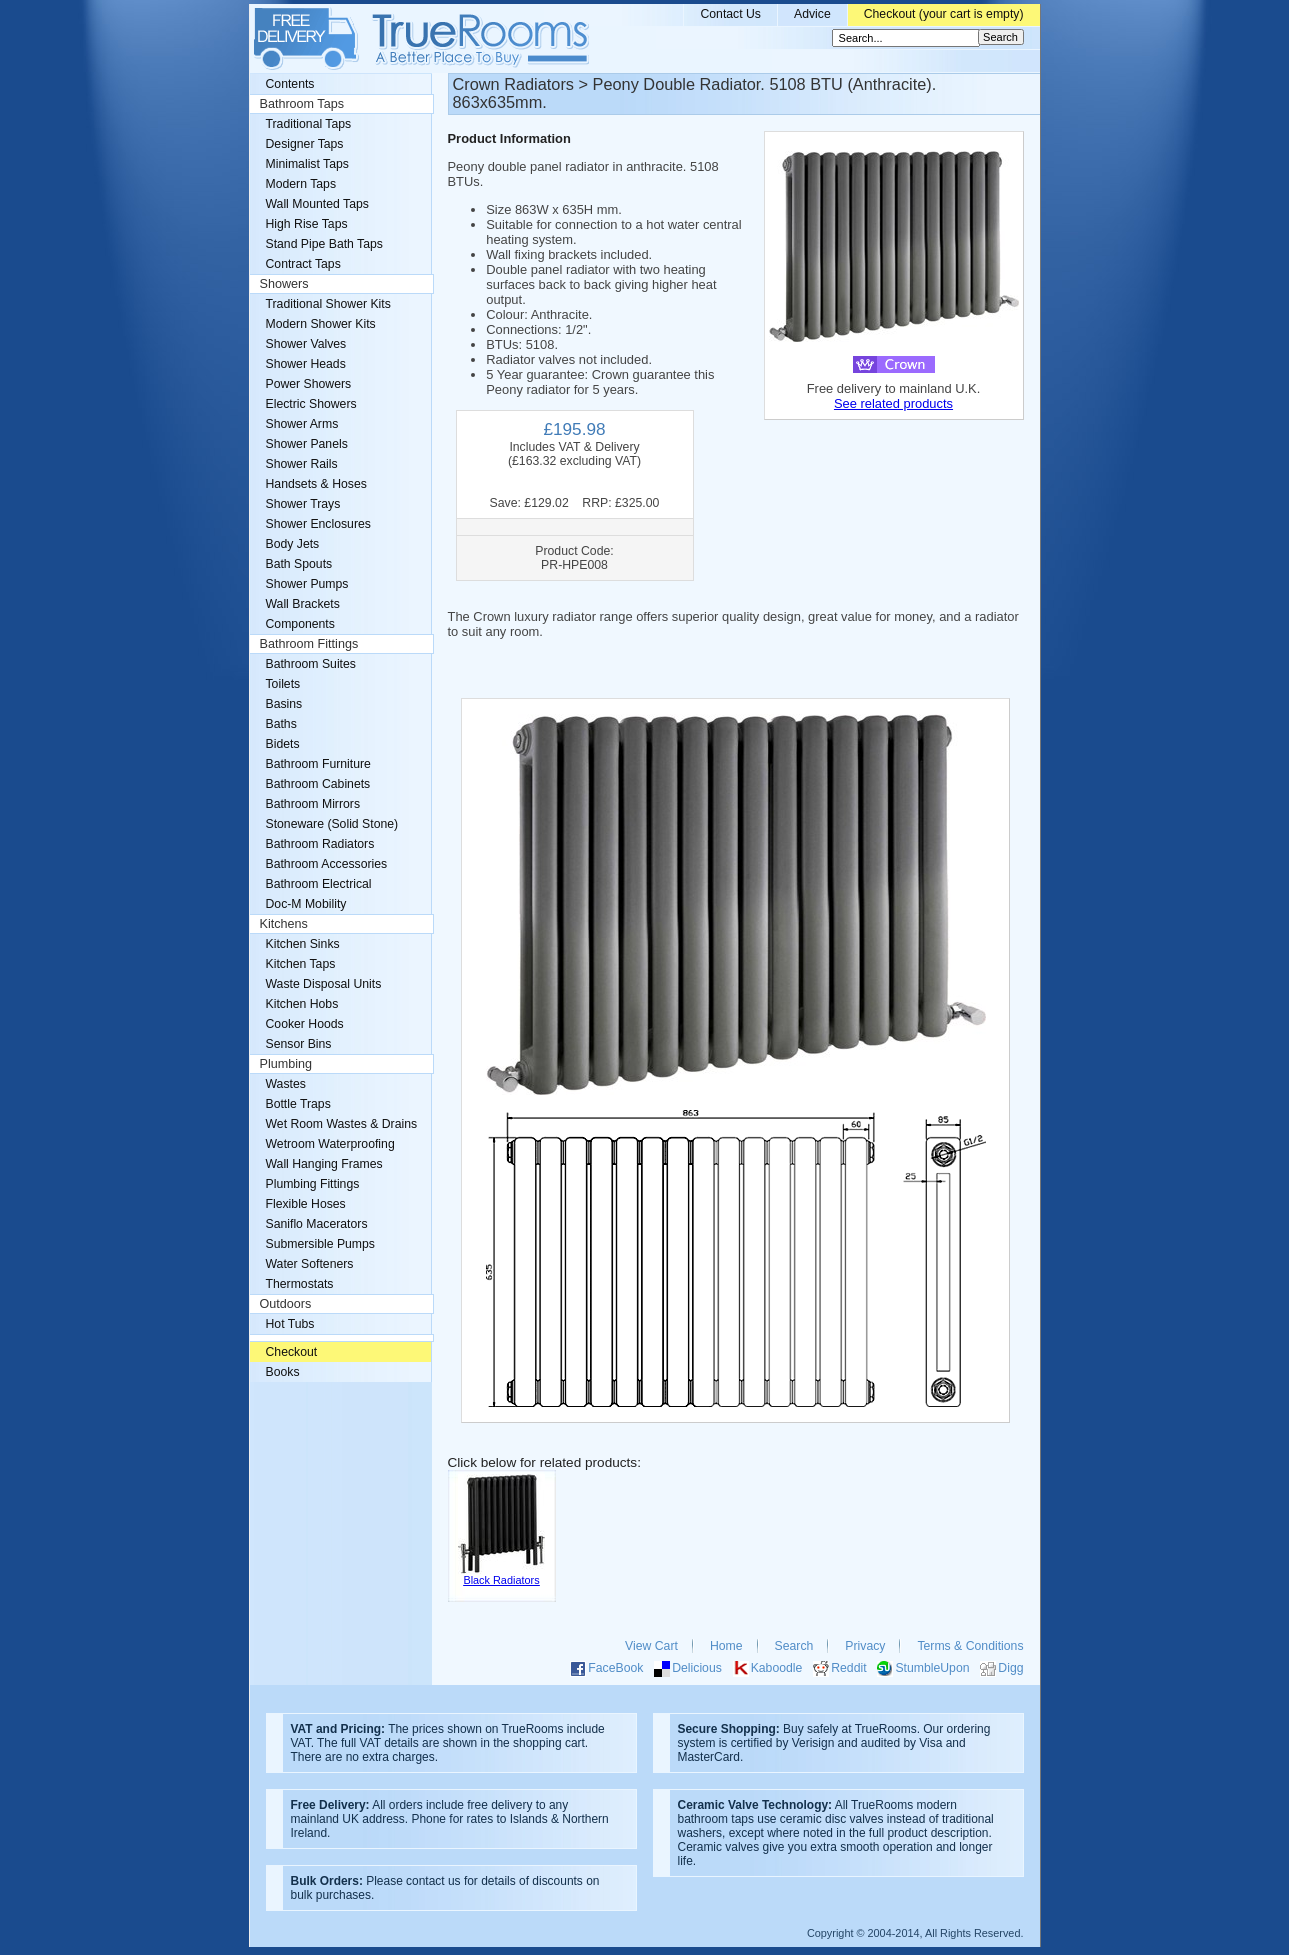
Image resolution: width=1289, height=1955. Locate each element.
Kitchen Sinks (303, 944)
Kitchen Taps (301, 964)
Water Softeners (310, 1264)
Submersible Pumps (320, 1244)
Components (300, 624)
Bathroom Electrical (319, 884)
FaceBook (615, 1668)
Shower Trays (303, 504)
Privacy (865, 1646)
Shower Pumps (307, 584)
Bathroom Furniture (318, 764)
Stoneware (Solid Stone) (332, 824)
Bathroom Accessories (327, 864)
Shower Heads (306, 364)
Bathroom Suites (311, 664)
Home (726, 1646)
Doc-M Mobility (306, 904)
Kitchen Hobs (302, 1004)
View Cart (651, 1646)
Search (794, 1646)
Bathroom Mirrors (313, 804)
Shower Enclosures (318, 524)
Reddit (848, 1668)
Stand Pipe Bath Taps (324, 244)
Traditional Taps (309, 124)
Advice (812, 14)
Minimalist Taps (307, 164)
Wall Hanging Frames (324, 1164)
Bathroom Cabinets (318, 784)
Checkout (292, 1352)
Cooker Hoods (305, 1024)
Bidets (283, 744)
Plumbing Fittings (313, 1184)
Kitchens (284, 924)
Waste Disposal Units (324, 984)
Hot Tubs (290, 1324)
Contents (290, 84)
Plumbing (286, 1064)
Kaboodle (777, 1668)
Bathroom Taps (302, 104)
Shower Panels (307, 444)
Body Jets (293, 544)
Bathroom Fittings (309, 644)
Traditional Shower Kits (328, 304)
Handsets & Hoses (316, 484)
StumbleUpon (932, 1668)
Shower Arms (302, 424)
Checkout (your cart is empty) (944, 14)
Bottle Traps (298, 1104)
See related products (893, 403)
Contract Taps (303, 264)
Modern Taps (301, 184)
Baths (281, 724)
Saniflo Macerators (317, 1224)
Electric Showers (311, 404)
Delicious (697, 1668)
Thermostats (300, 1284)
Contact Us (730, 14)
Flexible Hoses (306, 1204)
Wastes (286, 1084)
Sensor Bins (299, 1044)
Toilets (283, 684)
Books (283, 1372)
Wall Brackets (303, 604)
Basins (284, 704)
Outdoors (286, 1304)
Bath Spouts (299, 564)
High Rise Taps (307, 224)
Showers (284, 284)
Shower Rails (302, 464)
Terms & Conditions (970, 1646)
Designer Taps (305, 144)
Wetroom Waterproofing (330, 1144)
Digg (1010, 1668)
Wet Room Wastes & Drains (342, 1124)
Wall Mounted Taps (317, 204)
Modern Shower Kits (321, 324)
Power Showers (309, 384)
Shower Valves (306, 344)
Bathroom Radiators (320, 844)
